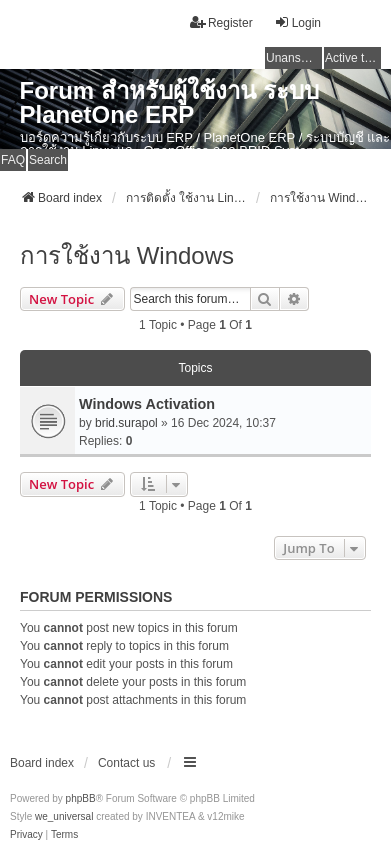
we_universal (64, 816)
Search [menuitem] (48, 160)
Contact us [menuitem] (126, 763)
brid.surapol (126, 423)
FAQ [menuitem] (13, 160)
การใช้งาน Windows (127, 255)
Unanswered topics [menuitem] (294, 58)
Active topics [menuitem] (353, 58)
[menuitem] (26, 835)
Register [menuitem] (221, 22)
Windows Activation (147, 404)
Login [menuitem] (297, 22)
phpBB (81, 798)
